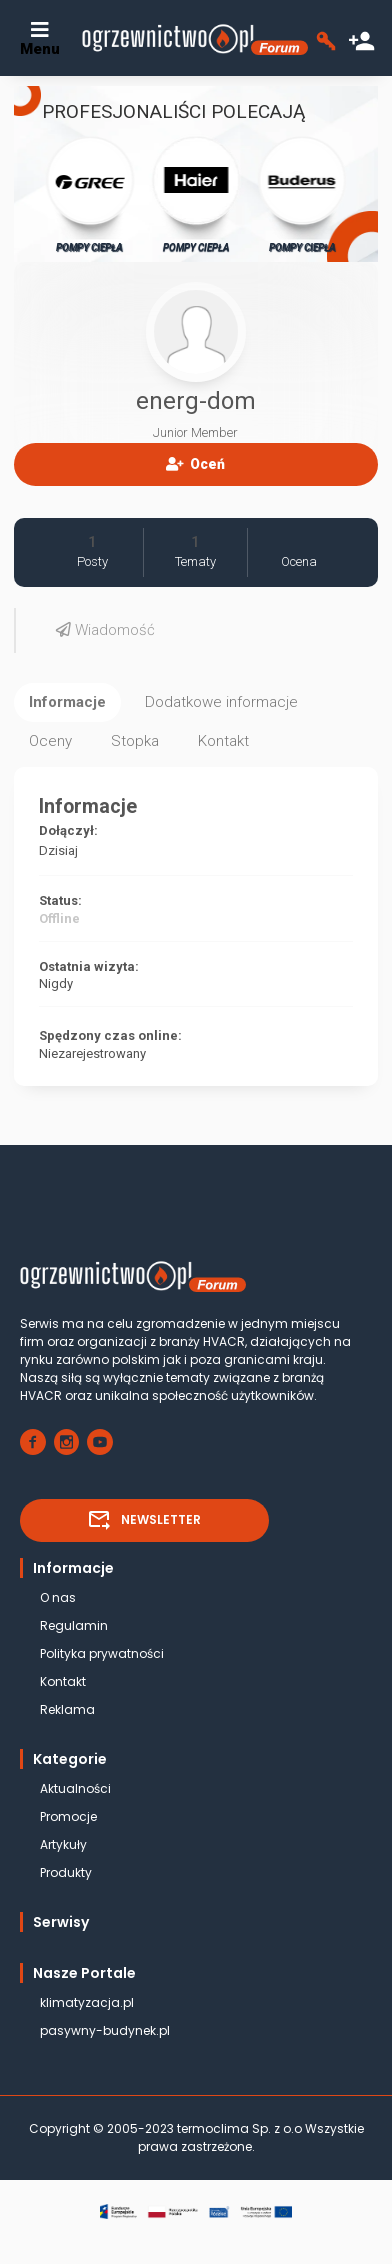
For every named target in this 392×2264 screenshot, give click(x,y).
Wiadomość (105, 630)
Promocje (68, 1816)
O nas (58, 1597)
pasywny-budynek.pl (105, 2030)
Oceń (195, 464)
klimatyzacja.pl (87, 2002)
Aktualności (75, 1788)
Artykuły (63, 1844)
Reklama (67, 1709)
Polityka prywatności (102, 1653)
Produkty (66, 1872)
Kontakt (63, 1681)
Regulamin (74, 1625)
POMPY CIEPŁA (89, 193)
